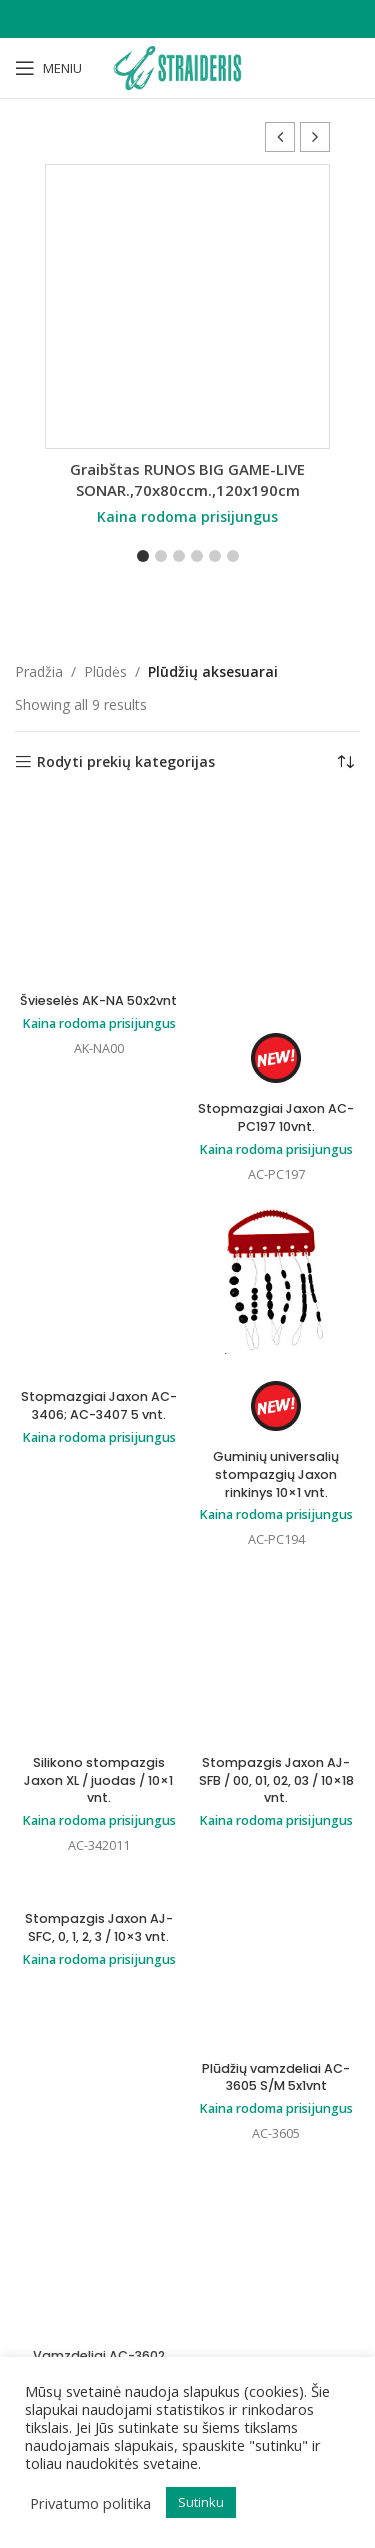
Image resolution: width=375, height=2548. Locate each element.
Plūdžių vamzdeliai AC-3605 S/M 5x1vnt (276, 2077)
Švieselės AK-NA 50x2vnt (98, 1000)
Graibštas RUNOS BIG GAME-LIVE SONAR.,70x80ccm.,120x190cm (187, 479)
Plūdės (105, 671)
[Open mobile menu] (48, 68)
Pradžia (39, 671)
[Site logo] (187, 66)
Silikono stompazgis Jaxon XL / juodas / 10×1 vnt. (98, 1780)
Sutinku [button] (201, 2502)
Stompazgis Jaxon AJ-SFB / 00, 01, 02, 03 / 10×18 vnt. (276, 1780)
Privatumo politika (90, 2503)
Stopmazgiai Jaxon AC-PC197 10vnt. (276, 1117)
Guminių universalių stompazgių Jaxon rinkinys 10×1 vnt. (276, 1474)
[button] (315, 137)
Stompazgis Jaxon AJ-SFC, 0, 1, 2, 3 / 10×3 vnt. (99, 1927)
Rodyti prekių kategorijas (126, 762)
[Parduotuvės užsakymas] (345, 762)
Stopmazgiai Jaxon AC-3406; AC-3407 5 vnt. (99, 1405)
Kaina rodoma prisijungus (187, 516)
